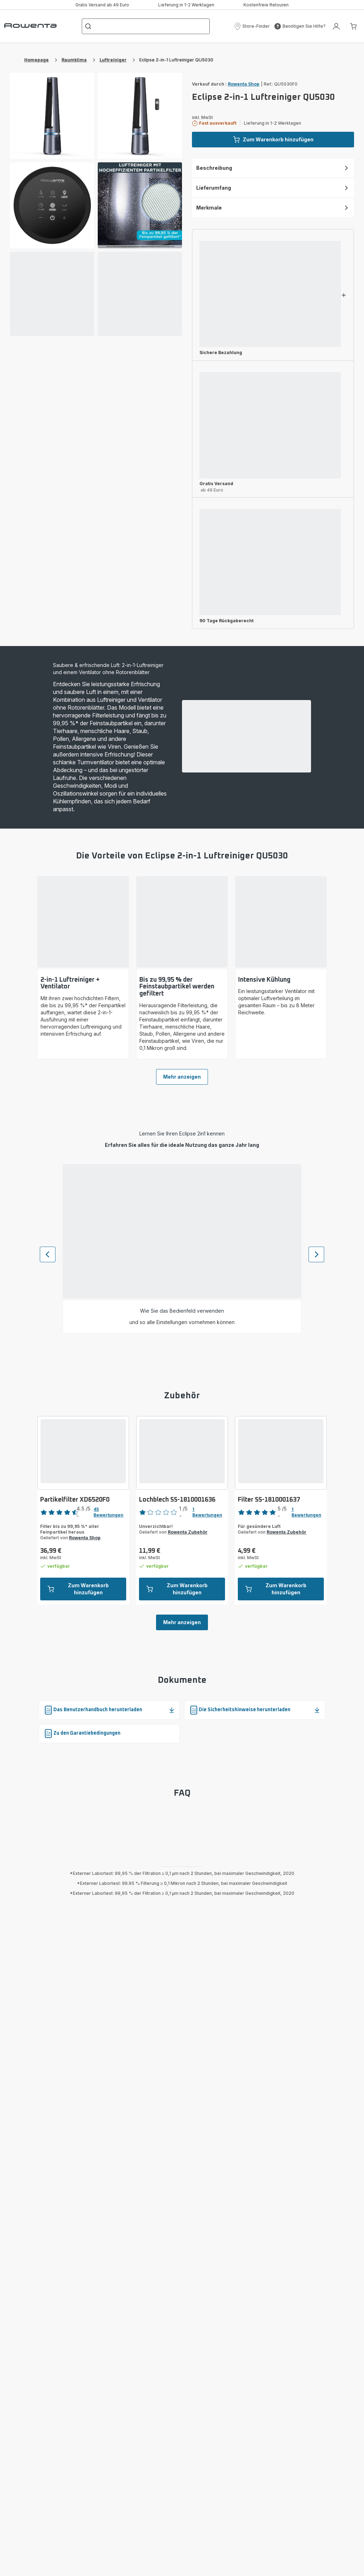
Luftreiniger (113, 60)
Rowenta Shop (243, 84)
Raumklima (74, 60)
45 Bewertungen (108, 1512)
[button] (252, 26)
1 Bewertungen (207, 1512)
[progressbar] (52, 294)
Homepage (36, 60)
